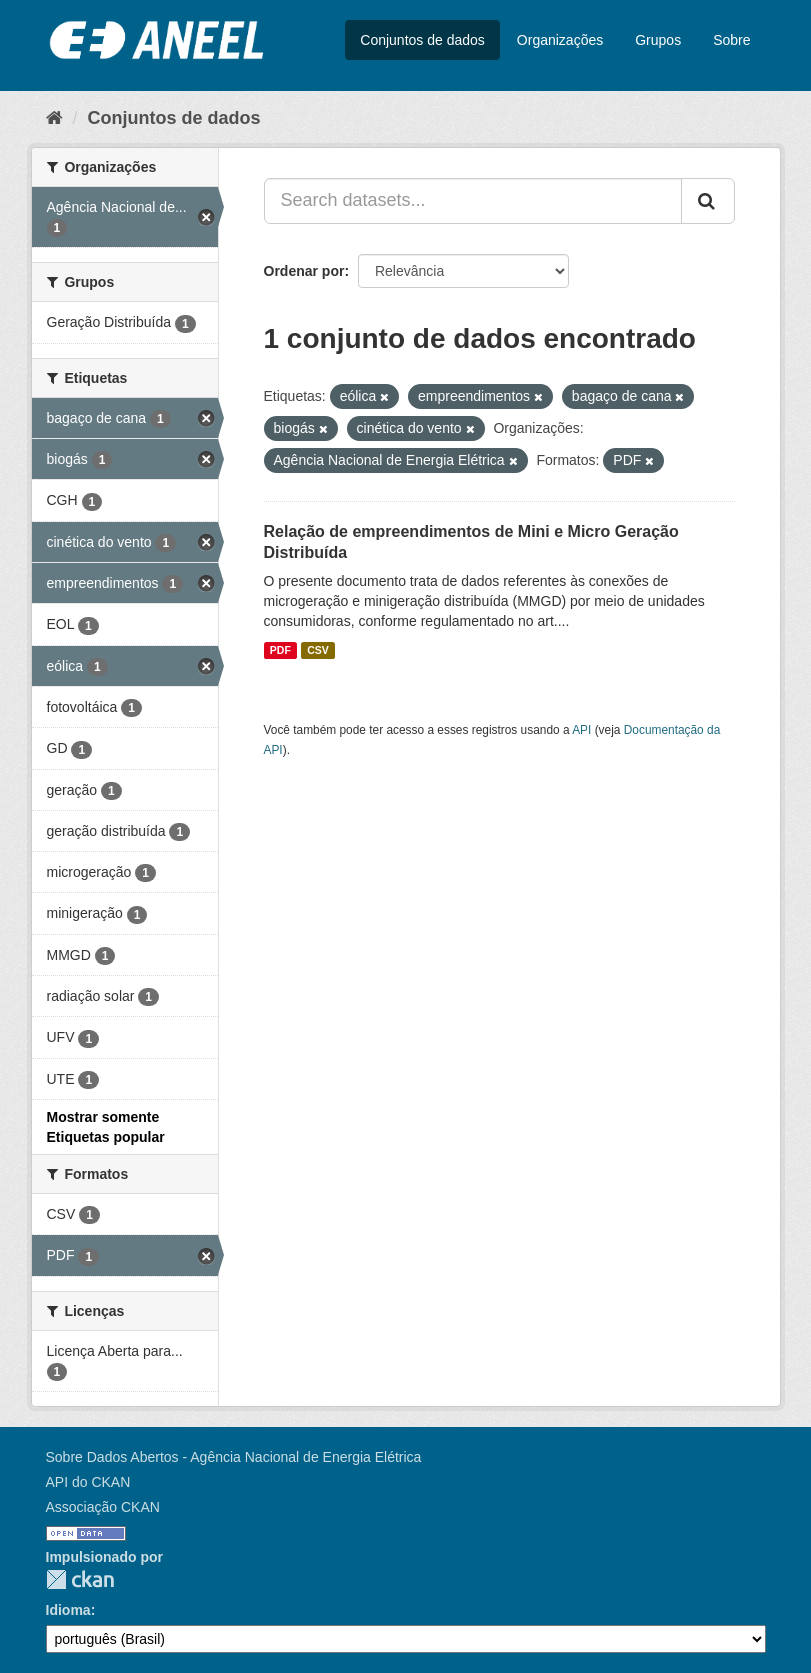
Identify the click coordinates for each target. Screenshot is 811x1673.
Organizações (560, 40)
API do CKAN (88, 1482)
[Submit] (708, 201)
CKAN (80, 1579)
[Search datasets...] (473, 201)
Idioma (68, 1610)
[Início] (54, 118)
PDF (280, 650)
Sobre (731, 40)
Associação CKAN (103, 1507)
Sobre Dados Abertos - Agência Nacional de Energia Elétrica (234, 1457)
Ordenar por (304, 271)
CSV (318, 650)
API (581, 730)
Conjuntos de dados (422, 40)
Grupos (658, 40)
